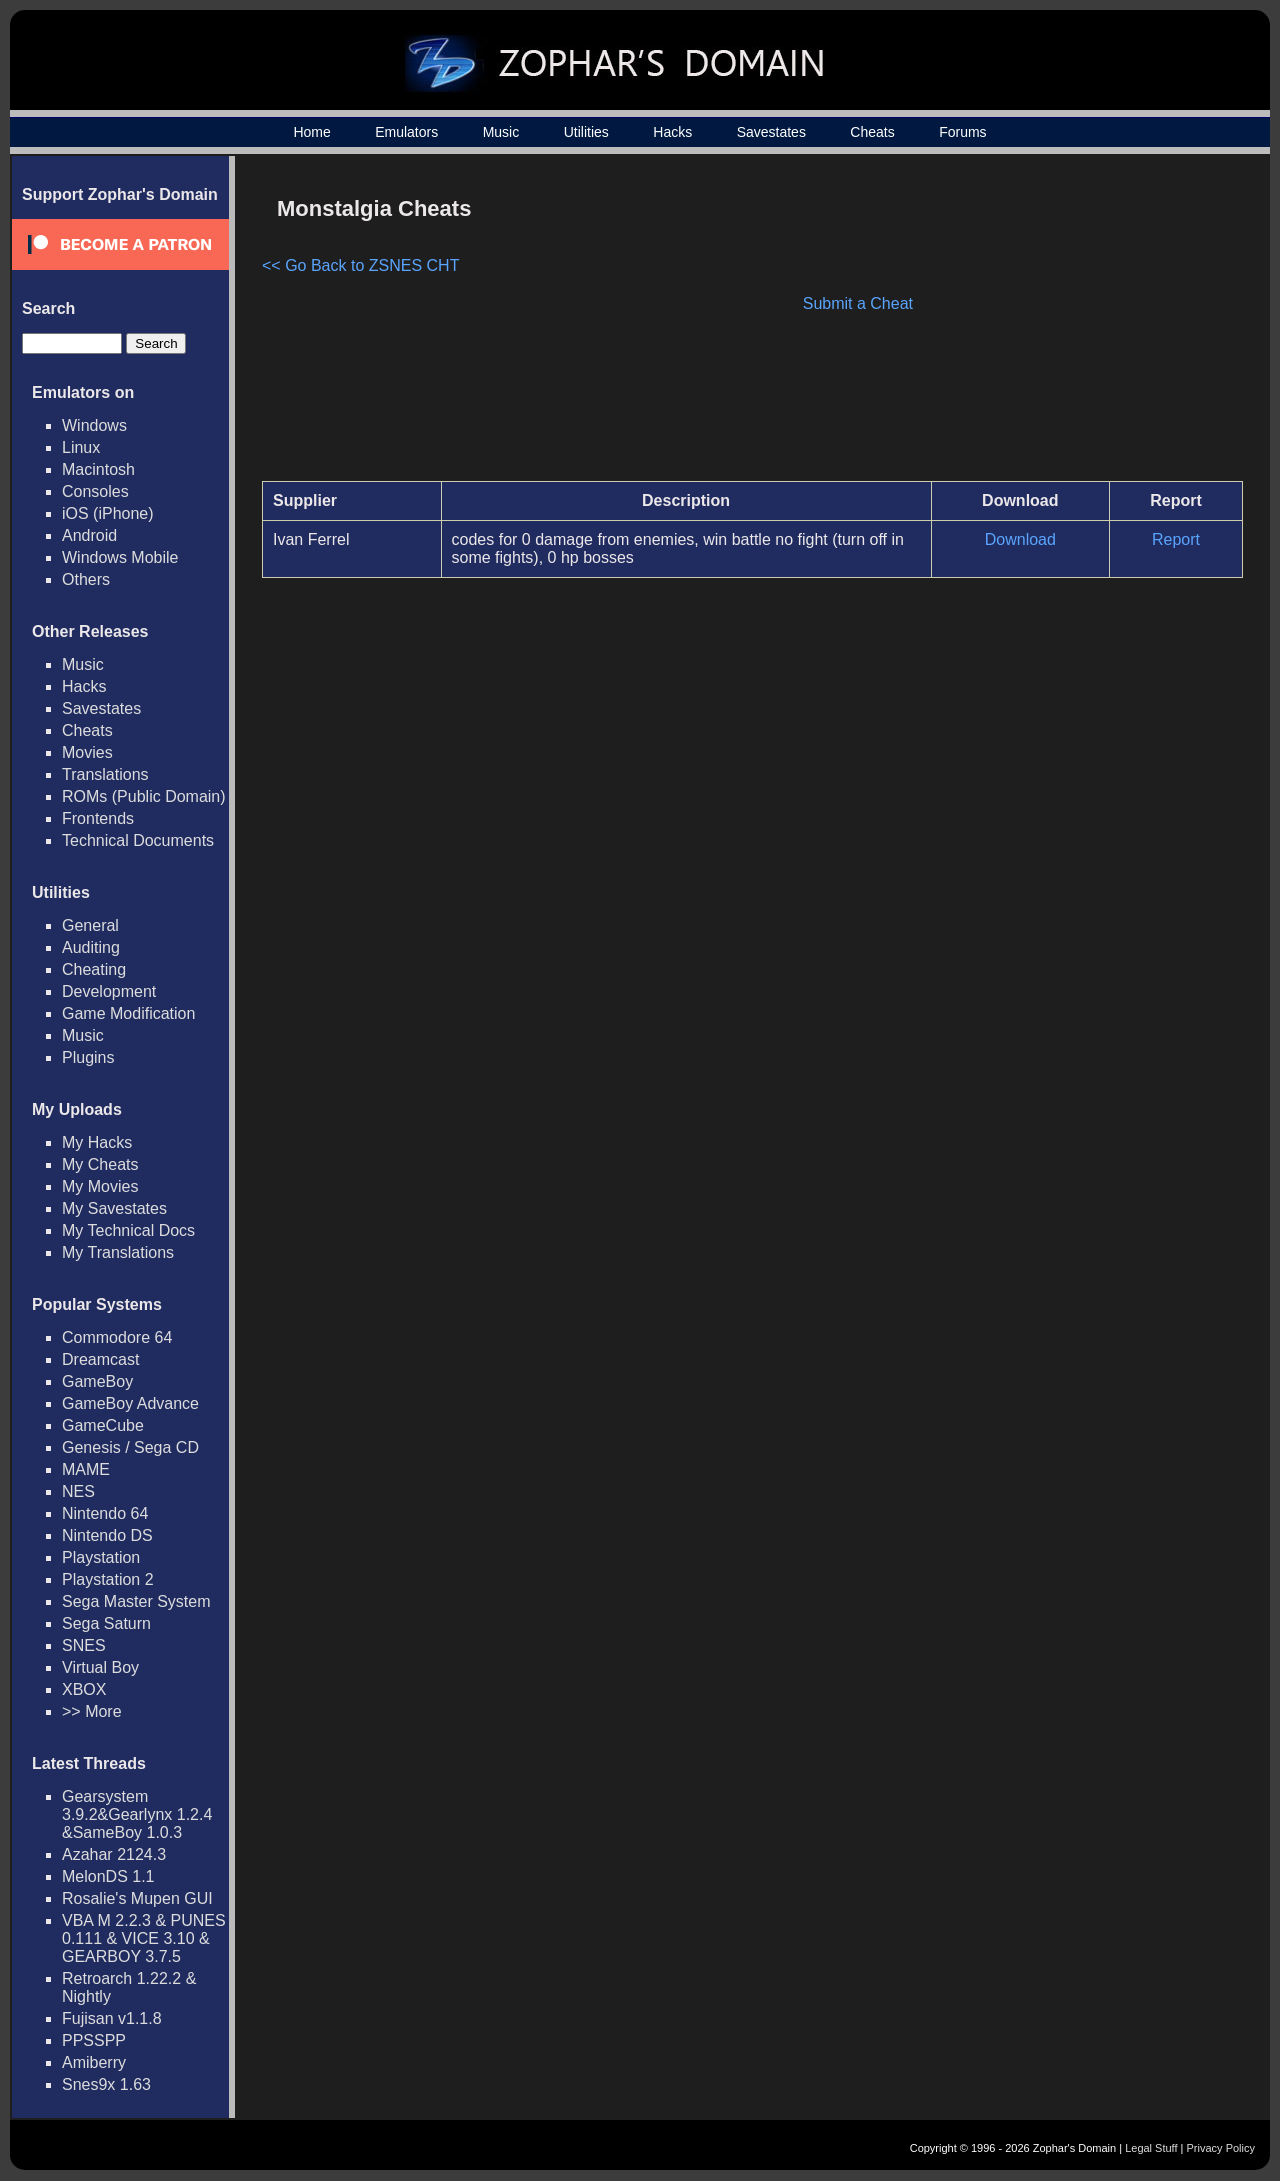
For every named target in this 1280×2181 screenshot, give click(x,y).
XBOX (84, 1689)
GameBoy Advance (130, 1403)
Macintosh (98, 469)
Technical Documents (138, 840)
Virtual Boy (100, 1667)
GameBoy (97, 1381)
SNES (84, 1645)
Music (501, 132)
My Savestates (114, 1208)
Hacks (672, 132)
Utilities (586, 132)
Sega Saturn (106, 1623)
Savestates (771, 132)
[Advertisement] (1073, 326)
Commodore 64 (117, 1337)
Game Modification (128, 1013)
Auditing (91, 947)
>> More (92, 1711)
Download (1020, 539)
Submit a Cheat (858, 303)
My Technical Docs (128, 1230)
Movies (87, 752)
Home (311, 132)
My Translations (118, 1252)
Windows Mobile (120, 557)
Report (1176, 539)
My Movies (100, 1186)
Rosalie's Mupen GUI (137, 1898)
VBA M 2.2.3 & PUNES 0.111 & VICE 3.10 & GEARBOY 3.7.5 (144, 1938)
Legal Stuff (1151, 2148)
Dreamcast (100, 1359)
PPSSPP (94, 2040)
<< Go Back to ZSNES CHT (360, 265)
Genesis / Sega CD (130, 1447)
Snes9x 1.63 (106, 2084)
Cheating (94, 969)
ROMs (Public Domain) (144, 796)
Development (109, 991)
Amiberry (94, 2062)
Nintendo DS (107, 1535)
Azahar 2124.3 (114, 1854)
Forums (962, 132)
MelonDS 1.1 (108, 1876)
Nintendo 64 (105, 1513)
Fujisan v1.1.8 (112, 2018)
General (90, 925)
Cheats (872, 132)
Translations (105, 774)
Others (86, 579)
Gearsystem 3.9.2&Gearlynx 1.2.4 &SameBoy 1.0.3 (137, 1814)
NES (78, 1491)
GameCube (103, 1425)
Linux (81, 447)
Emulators (406, 132)
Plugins (88, 1057)
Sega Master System (136, 1601)
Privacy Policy (1221, 2148)
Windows (94, 425)
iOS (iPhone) (108, 513)
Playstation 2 (108, 1579)
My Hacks (97, 1142)
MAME (86, 1469)
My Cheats (100, 1164)
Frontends (98, 818)
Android (89, 535)
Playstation (101, 1557)
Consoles (95, 491)
